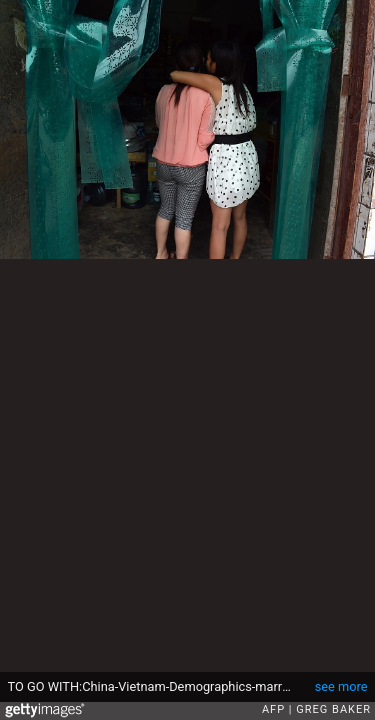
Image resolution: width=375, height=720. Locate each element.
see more (341, 686)
